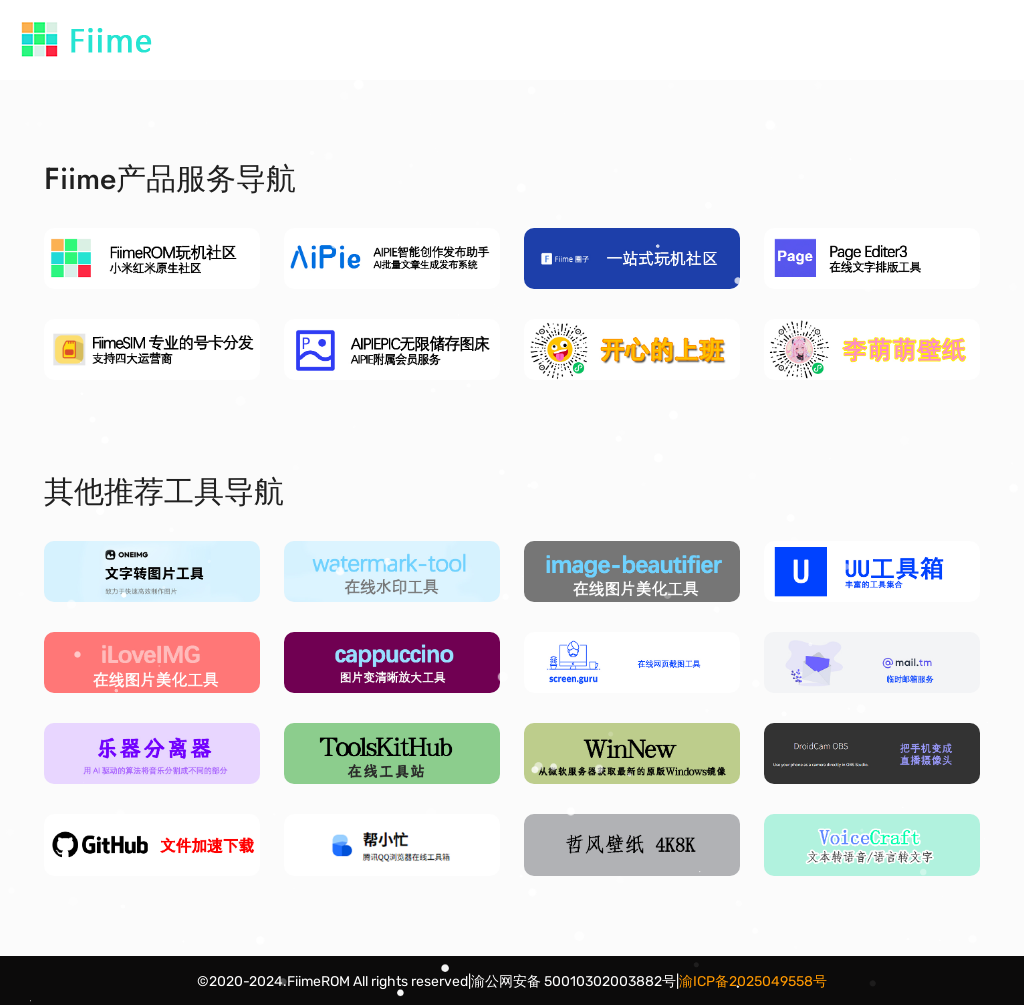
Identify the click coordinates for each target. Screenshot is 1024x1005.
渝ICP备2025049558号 (753, 981)
